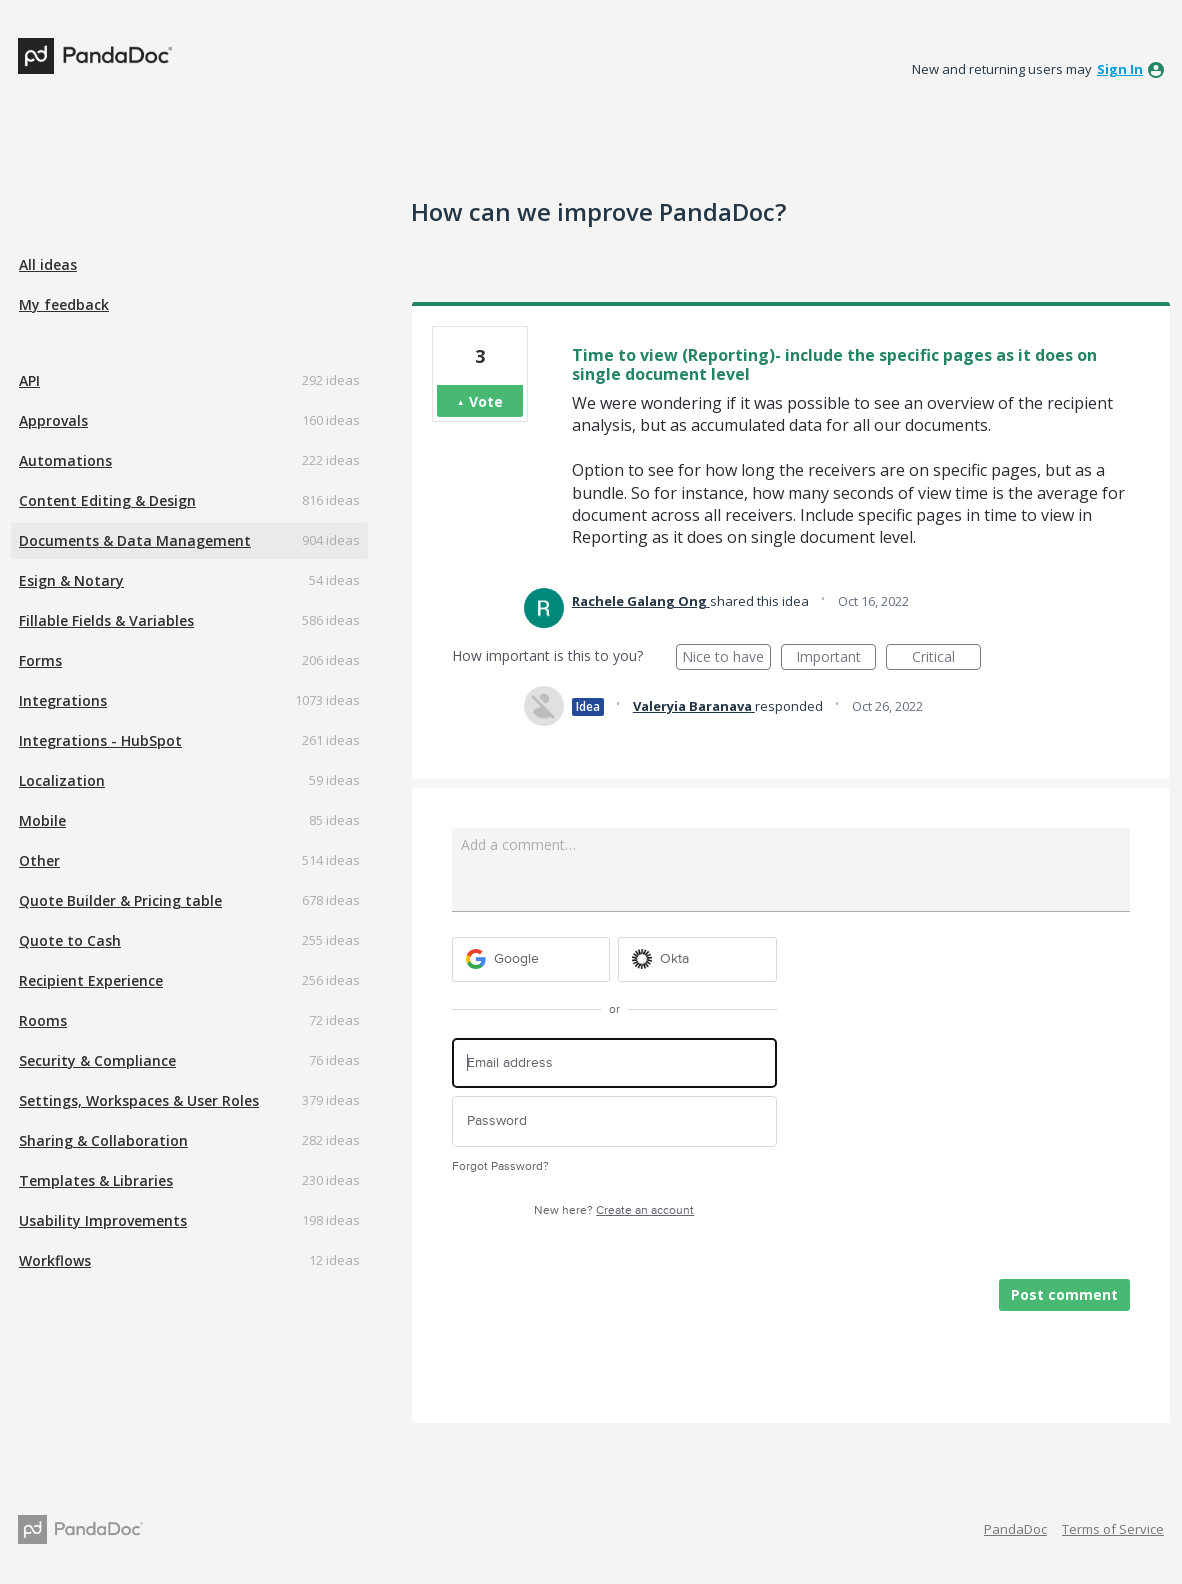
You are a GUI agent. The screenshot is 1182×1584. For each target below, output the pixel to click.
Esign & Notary (71, 580)
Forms (40, 660)
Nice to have (726, 658)
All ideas (48, 264)
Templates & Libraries (96, 1180)
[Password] (614, 1121)
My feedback (64, 304)
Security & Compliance (97, 1060)
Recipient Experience (91, 980)
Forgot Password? (500, 1166)
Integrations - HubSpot (100, 740)
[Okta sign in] (697, 959)
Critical (946, 658)
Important (836, 658)
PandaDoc (1015, 1529)
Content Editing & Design (107, 500)
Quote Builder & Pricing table (120, 900)
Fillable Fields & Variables (106, 620)
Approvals (53, 420)
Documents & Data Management (135, 540)
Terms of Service (1113, 1529)
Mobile (42, 820)
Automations (65, 460)
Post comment (1064, 1294)
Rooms (43, 1020)
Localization (62, 780)
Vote (486, 401)
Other (39, 860)
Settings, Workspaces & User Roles (139, 1100)
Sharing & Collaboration (103, 1140)
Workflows (55, 1260)
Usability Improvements (103, 1220)
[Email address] (614, 1063)
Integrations (63, 700)
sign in (1120, 69)
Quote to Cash (70, 940)
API (29, 380)
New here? (614, 1210)
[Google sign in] (531, 959)
